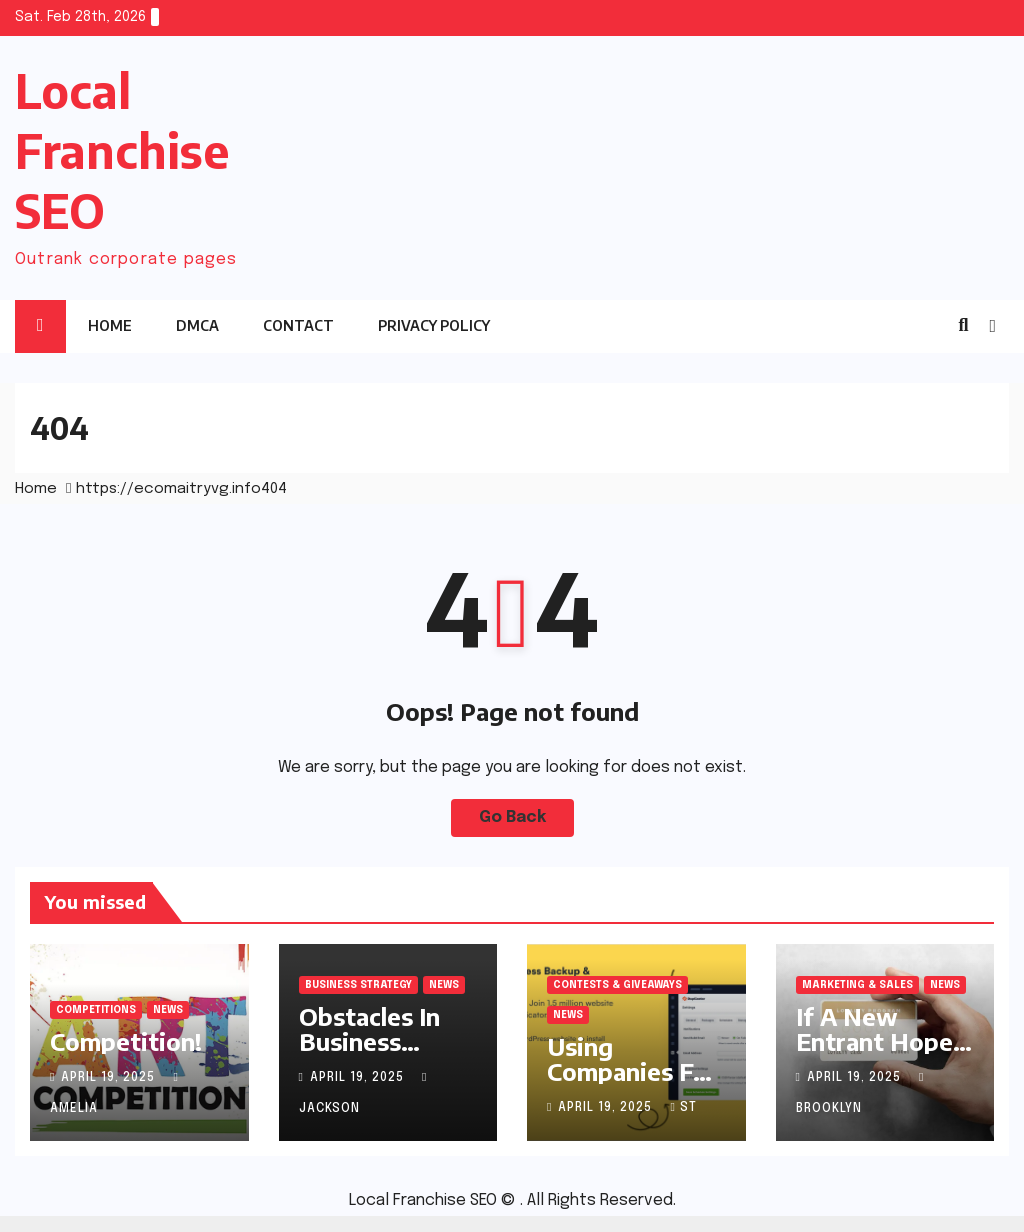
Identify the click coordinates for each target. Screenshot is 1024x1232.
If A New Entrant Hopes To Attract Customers (880, 1053)
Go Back (512, 817)
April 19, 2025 (110, 1078)
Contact (298, 325)
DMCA (197, 325)
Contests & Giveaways (617, 985)
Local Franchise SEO (122, 150)
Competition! (126, 1041)
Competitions (96, 1010)
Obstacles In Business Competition (371, 1041)
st (683, 1108)
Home (110, 325)
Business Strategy (358, 985)
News (168, 1010)
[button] (963, 326)
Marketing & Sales (857, 985)
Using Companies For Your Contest (632, 1071)
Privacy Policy (434, 325)
